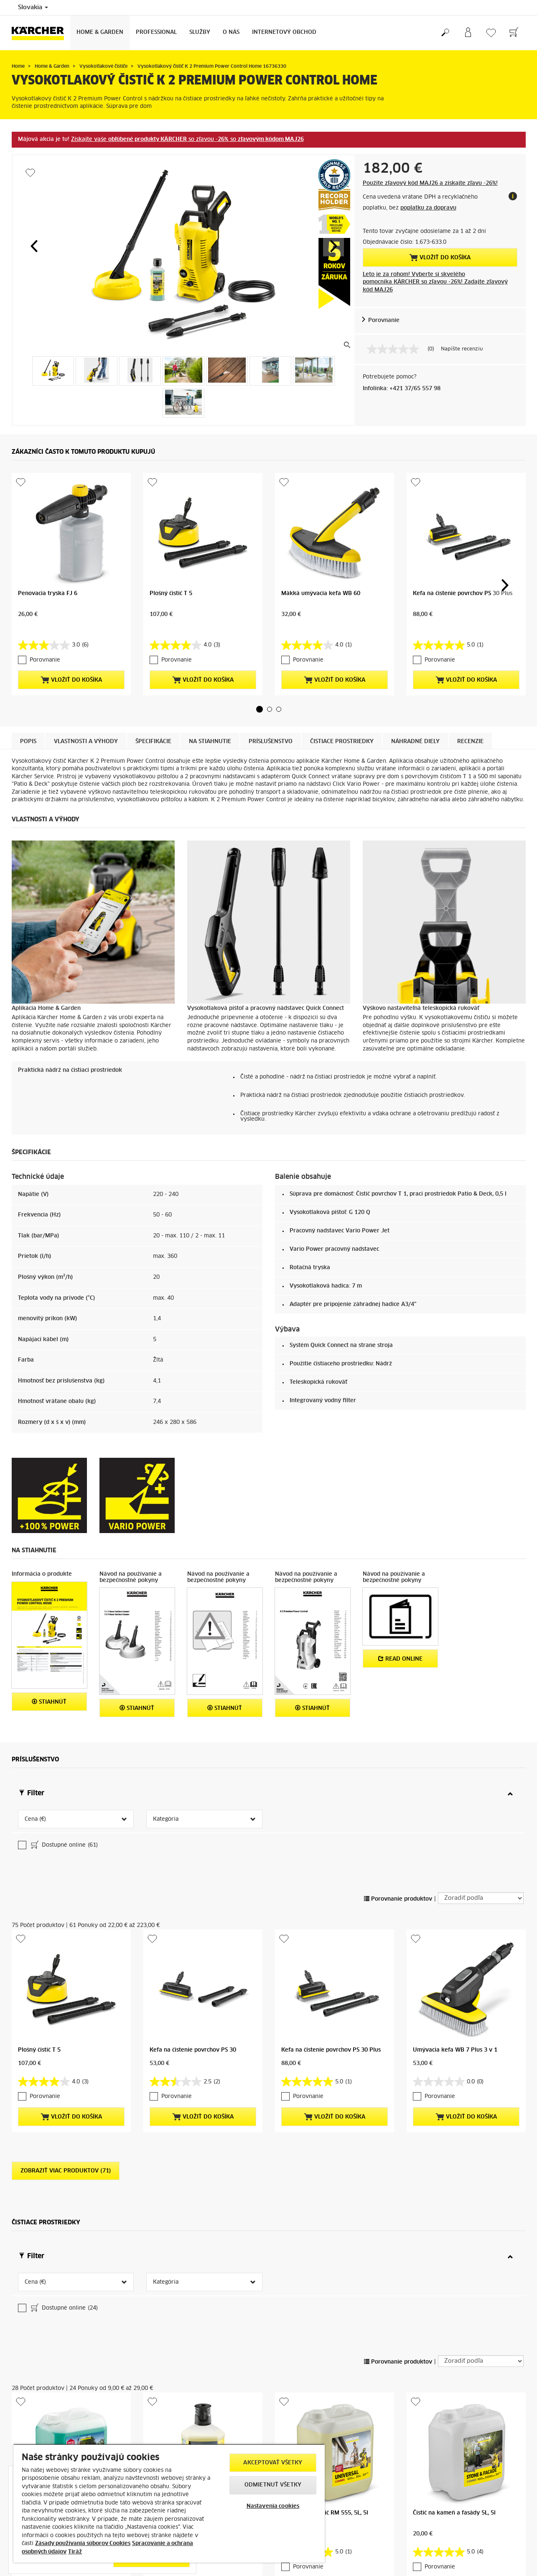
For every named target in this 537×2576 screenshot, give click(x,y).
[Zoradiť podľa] (481, 1959)
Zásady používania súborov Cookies (82, 2543)
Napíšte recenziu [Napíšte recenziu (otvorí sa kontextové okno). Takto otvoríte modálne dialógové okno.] (462, 349)
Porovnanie (384, 320)
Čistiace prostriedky (342, 741)
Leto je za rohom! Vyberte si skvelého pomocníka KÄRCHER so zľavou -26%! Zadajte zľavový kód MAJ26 (435, 282)
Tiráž (75, 2552)
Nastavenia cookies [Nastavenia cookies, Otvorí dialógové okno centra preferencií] (273, 2506)
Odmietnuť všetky (272, 2485)
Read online (400, 1659)
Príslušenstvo (271, 741)
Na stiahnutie (210, 741)
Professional (156, 32)
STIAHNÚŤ (49, 1702)
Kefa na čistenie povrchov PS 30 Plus (462, 593)
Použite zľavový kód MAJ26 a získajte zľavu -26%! (430, 183)
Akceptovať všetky (272, 2463)
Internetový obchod (284, 32)
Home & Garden (99, 32)
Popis (28, 741)
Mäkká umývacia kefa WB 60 (320, 593)
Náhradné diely (415, 741)
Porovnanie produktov (398, 1960)
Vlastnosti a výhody (86, 741)
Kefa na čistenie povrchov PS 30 (193, 2110)
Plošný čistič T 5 (171, 593)
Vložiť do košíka (440, 257)
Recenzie (470, 741)
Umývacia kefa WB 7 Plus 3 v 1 (455, 2110)
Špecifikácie (153, 741)
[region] (169, 2503)
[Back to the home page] (41, 33)
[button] (33, 245)
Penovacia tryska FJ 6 (47, 593)
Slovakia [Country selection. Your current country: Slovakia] (33, 7)
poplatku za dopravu (428, 208)
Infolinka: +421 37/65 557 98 (401, 388)
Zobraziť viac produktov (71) (65, 2231)
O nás (231, 32)
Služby (199, 32)
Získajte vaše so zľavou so (187, 139)
